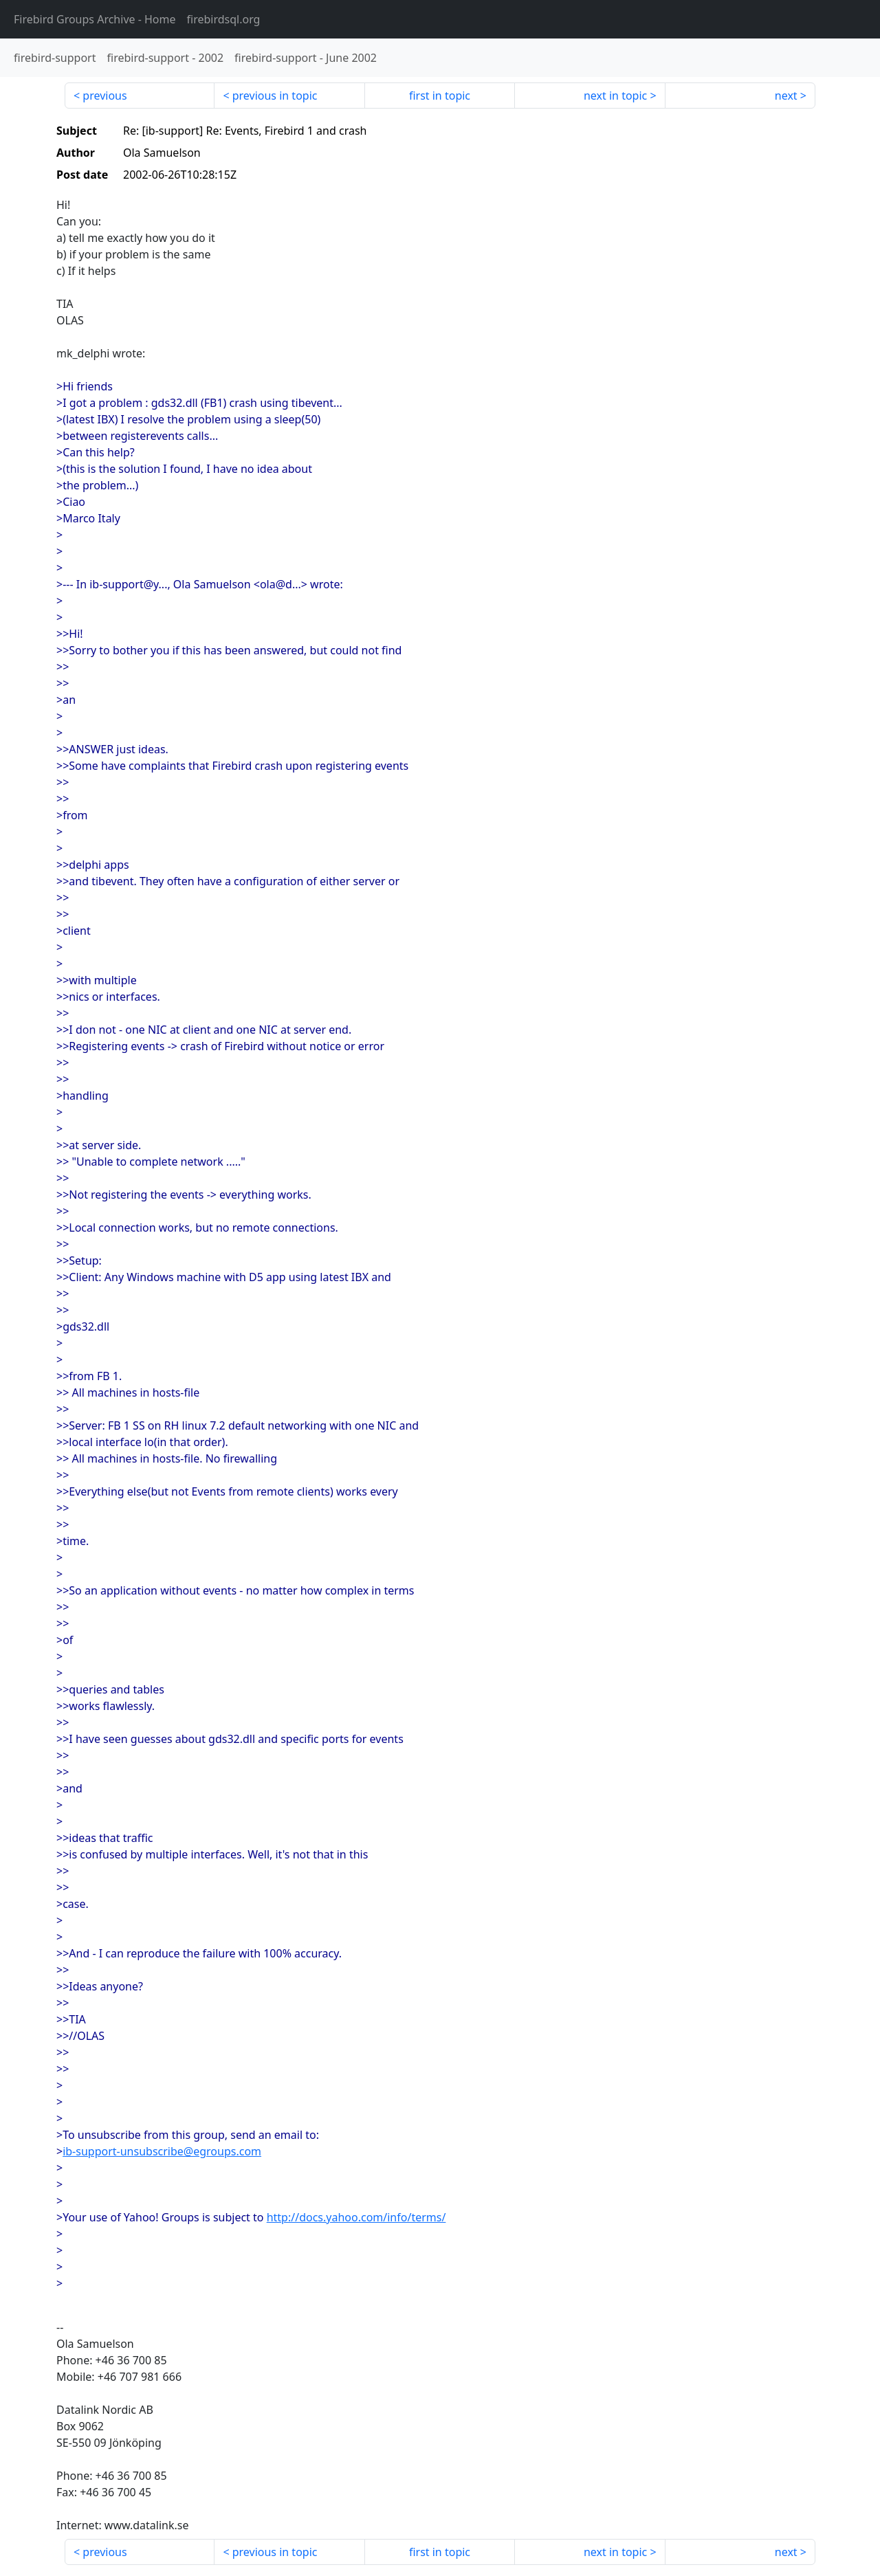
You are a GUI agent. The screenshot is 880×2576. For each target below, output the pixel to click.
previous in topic (275, 95)
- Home (95, 19)
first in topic (439, 95)
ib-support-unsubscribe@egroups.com (162, 2151)
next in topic (615, 95)
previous (104, 95)
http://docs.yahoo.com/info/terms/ (356, 2217)
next (786, 95)
